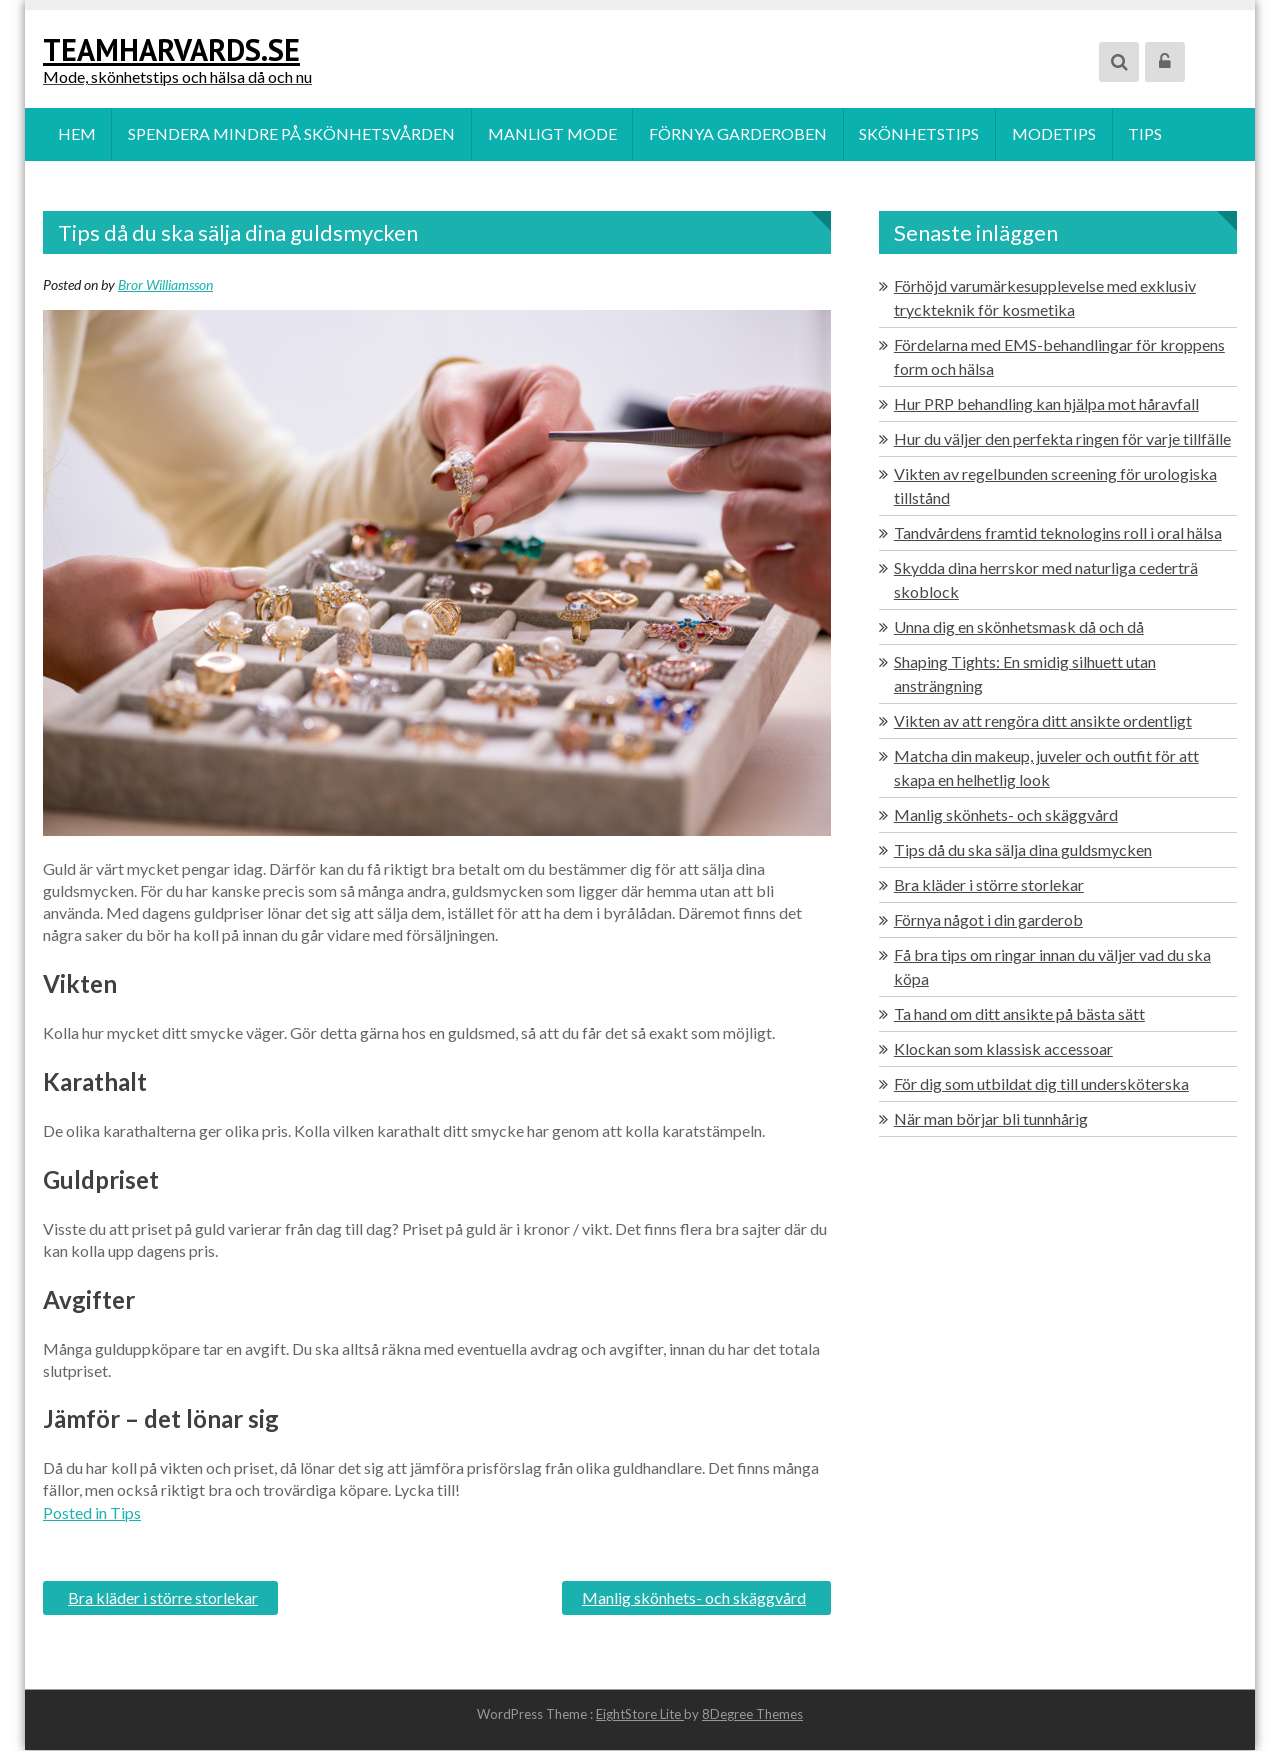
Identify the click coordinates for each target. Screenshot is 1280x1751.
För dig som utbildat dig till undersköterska (1041, 1084)
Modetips (1057, 134)
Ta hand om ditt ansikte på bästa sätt (1019, 1014)
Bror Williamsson (165, 285)
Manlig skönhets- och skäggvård (694, 1598)
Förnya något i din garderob (988, 920)
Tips (1149, 134)
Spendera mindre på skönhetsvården (292, 134)
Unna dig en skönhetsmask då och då (1019, 627)
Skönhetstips (922, 134)
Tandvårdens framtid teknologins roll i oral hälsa (1058, 533)
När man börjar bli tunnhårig (991, 1119)
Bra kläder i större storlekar (163, 1598)
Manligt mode (553, 134)
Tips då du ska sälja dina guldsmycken (1023, 850)
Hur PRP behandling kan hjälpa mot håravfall (1046, 404)
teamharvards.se (171, 49)
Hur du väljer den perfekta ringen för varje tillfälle (1062, 439)
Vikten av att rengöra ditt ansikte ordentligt (1043, 721)
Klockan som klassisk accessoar (1003, 1049)
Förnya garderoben (740, 134)
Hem (77, 134)
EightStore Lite (640, 1715)
